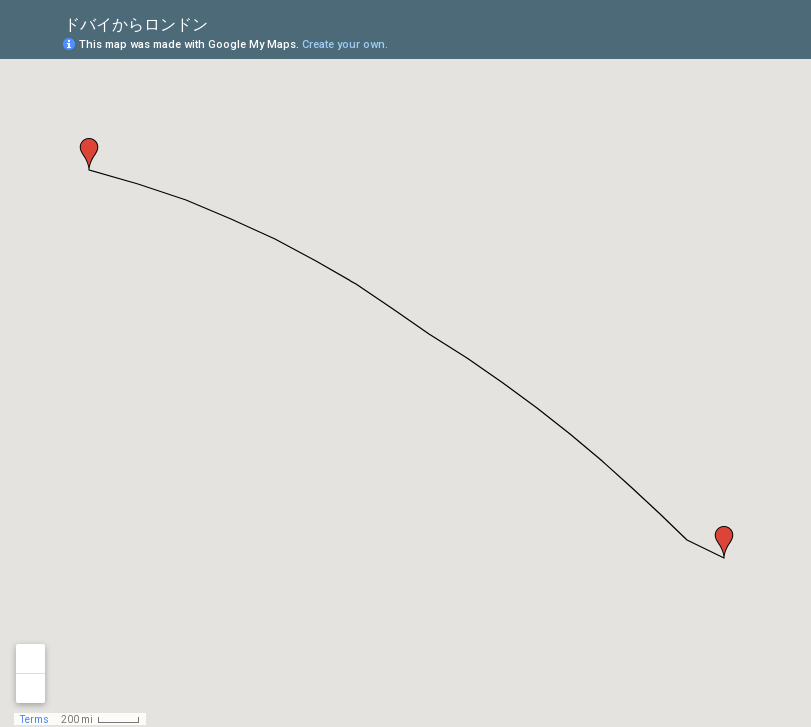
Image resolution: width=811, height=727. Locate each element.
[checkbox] (223, 22)
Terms (34, 719)
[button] (724, 542)
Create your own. (345, 44)
